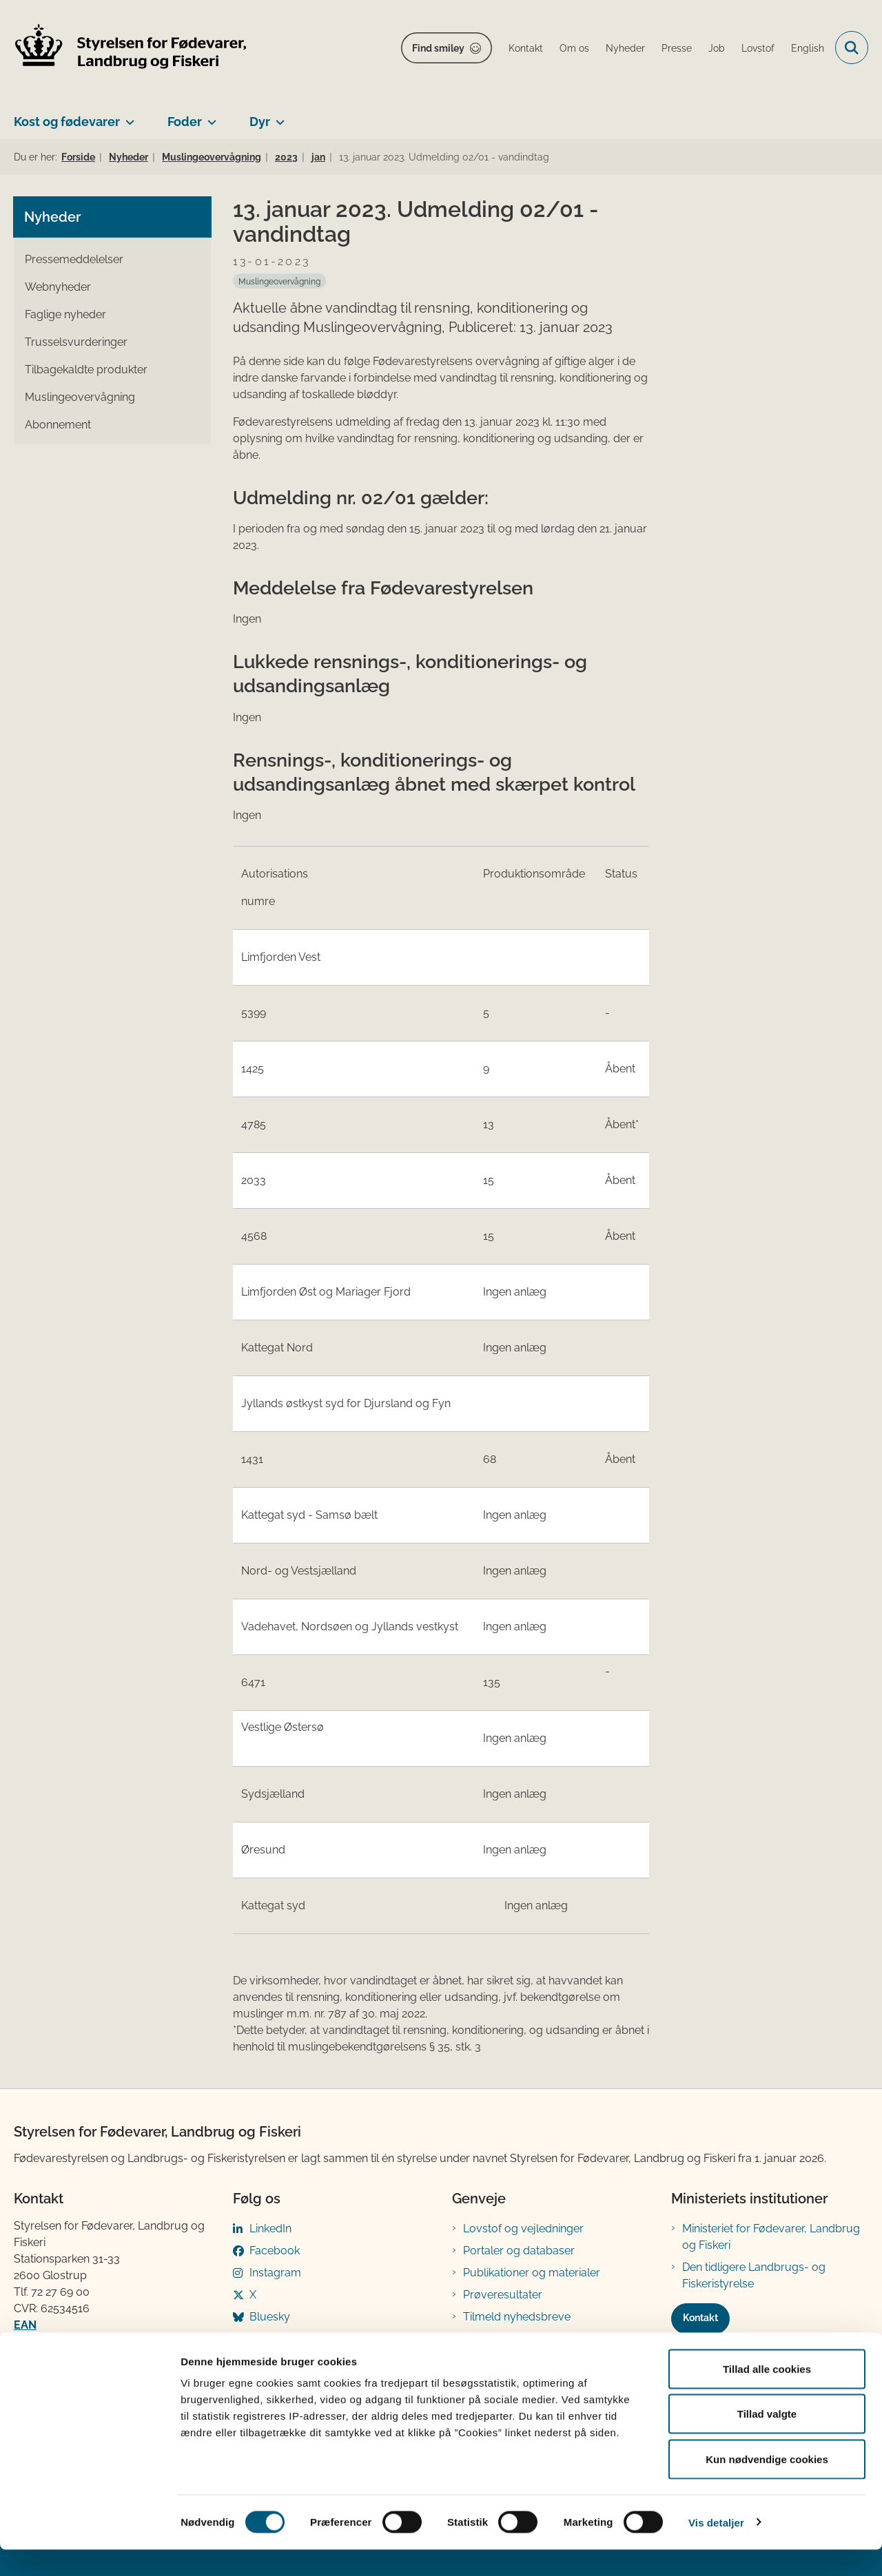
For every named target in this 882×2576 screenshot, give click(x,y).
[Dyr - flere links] (277, 116)
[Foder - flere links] (209, 116)
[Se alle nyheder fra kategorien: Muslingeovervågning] (279, 281)
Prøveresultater (502, 2294)
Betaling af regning (65, 2341)
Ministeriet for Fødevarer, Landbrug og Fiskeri (771, 2237)
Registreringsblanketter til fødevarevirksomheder (527, 2347)
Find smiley (438, 48)
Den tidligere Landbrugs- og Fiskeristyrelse (753, 2275)
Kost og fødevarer (67, 121)
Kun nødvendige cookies (767, 2485)
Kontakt (700, 2317)
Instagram (275, 2272)
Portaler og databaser (519, 2250)
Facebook (274, 2250)
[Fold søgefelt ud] (851, 47)
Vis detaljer (716, 2549)
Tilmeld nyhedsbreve (517, 2316)
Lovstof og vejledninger (523, 2228)
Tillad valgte (767, 2441)
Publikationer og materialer (531, 2272)
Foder (184, 121)
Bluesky (269, 2316)
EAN (25, 2324)
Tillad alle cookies (767, 2395)
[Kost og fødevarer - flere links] (127, 116)
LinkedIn (270, 2228)
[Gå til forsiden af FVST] (131, 48)
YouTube (272, 2338)
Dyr (259, 121)
